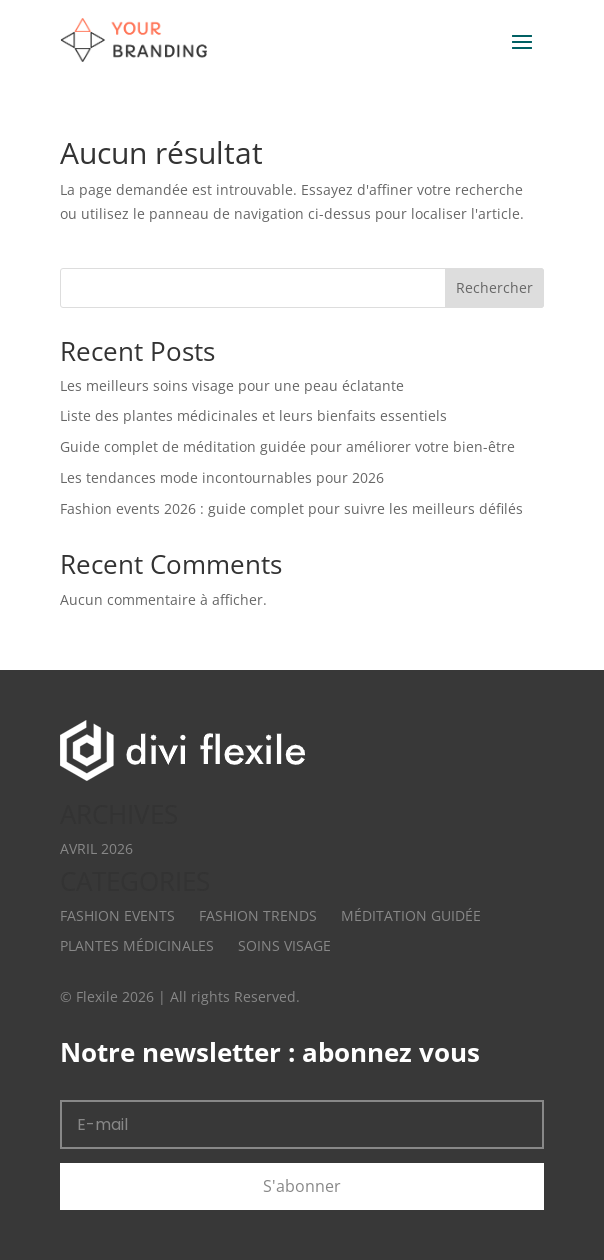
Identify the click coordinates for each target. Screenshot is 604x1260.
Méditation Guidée (411, 915)
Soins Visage (284, 945)
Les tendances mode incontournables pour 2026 (222, 477)
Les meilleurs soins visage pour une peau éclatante (232, 385)
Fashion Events (117, 915)
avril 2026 (96, 848)
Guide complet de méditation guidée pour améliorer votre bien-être (287, 446)
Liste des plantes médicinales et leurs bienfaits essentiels (253, 415)
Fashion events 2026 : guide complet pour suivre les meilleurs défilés (291, 508)
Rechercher (494, 287)
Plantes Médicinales (137, 945)
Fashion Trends (258, 915)
